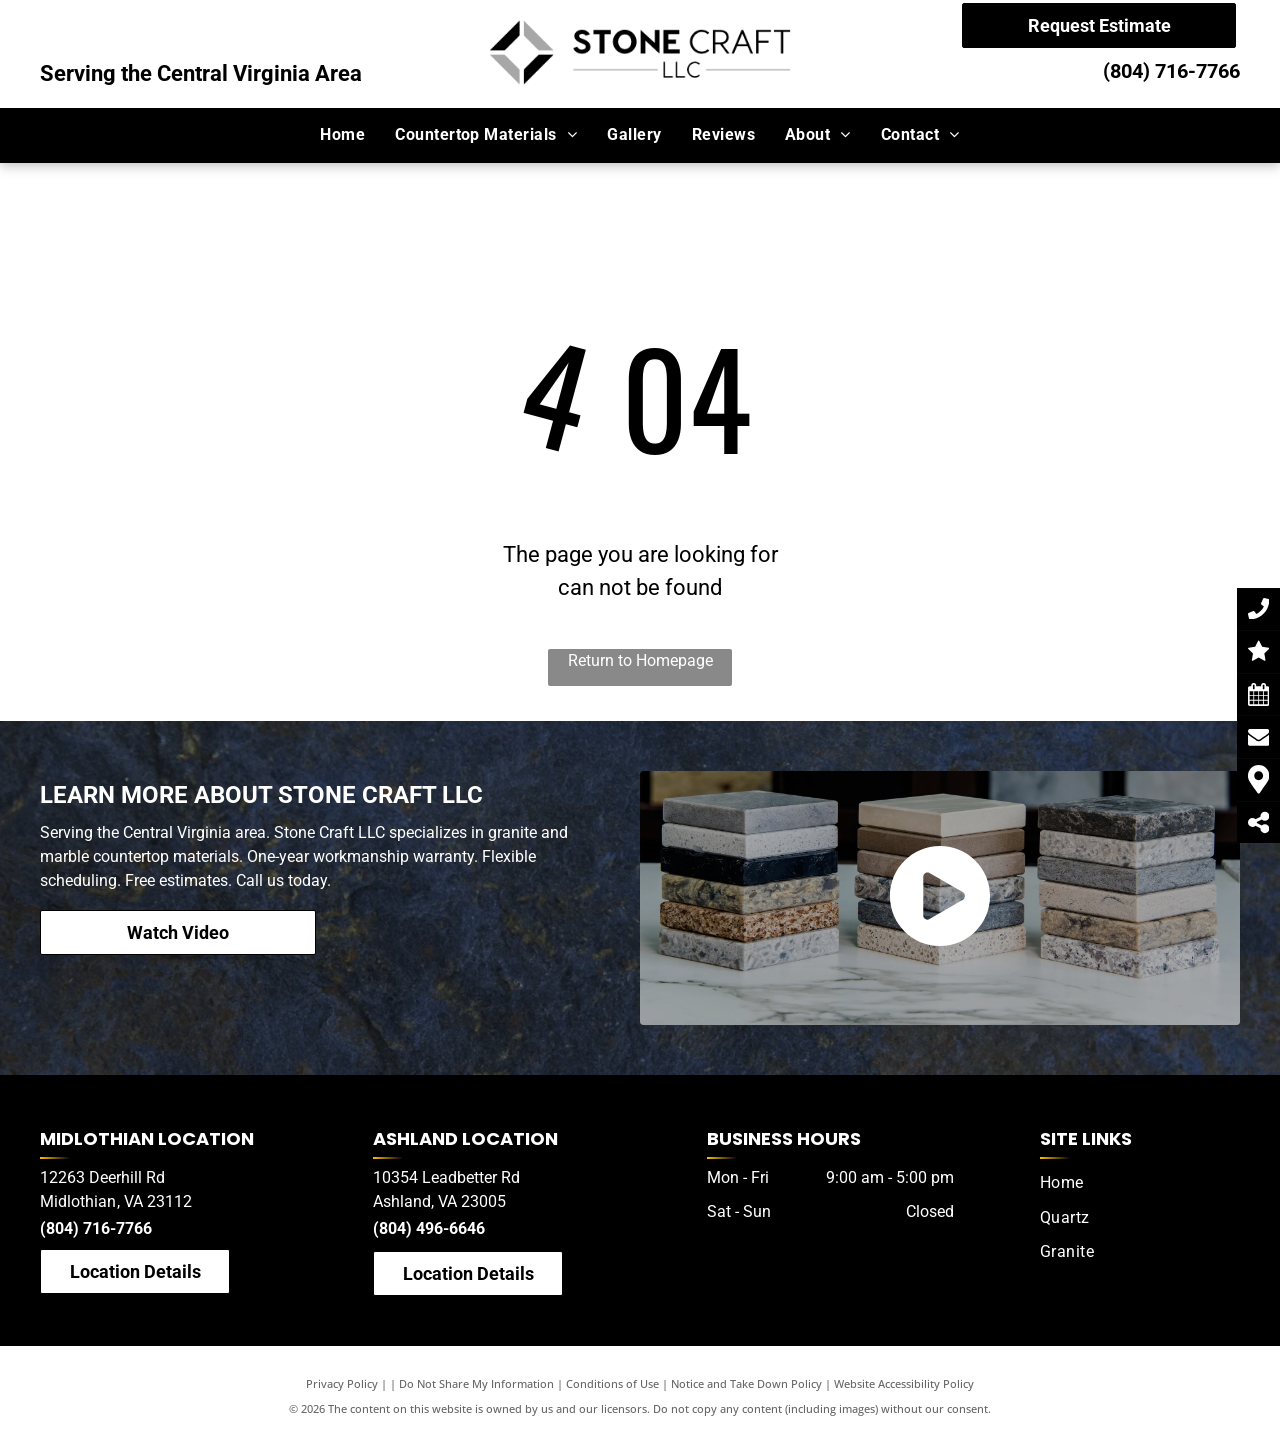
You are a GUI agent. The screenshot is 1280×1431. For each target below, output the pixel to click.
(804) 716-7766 (1171, 71)
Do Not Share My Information (476, 1383)
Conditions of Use (612, 1383)
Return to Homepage (640, 660)
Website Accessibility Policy (904, 1383)
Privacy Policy (342, 1383)
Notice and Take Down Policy (746, 1383)
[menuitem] (342, 135)
